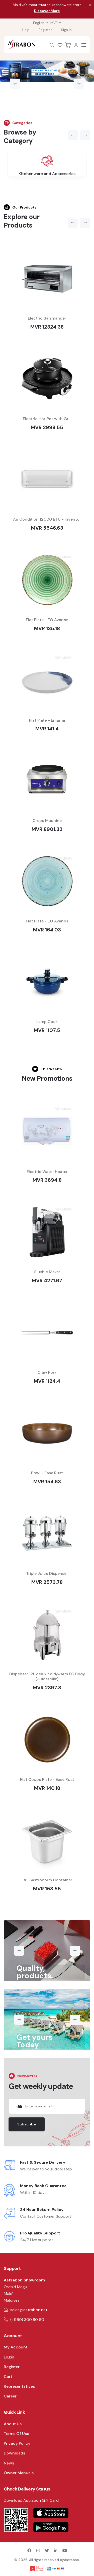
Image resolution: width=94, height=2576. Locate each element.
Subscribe (26, 2124)
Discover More (47, 11)
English (38, 23)
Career (10, 2396)
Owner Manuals (19, 2472)
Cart (8, 2376)
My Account (16, 2347)
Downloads (14, 2453)
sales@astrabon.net (28, 2309)
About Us (13, 2423)
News (9, 2463)
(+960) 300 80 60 (27, 2319)
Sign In (66, 30)
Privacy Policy (17, 2443)
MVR (54, 23)
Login (9, 2357)
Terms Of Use (16, 2433)
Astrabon (71, 2559)
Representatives (19, 2386)
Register (45, 30)
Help (26, 30)
